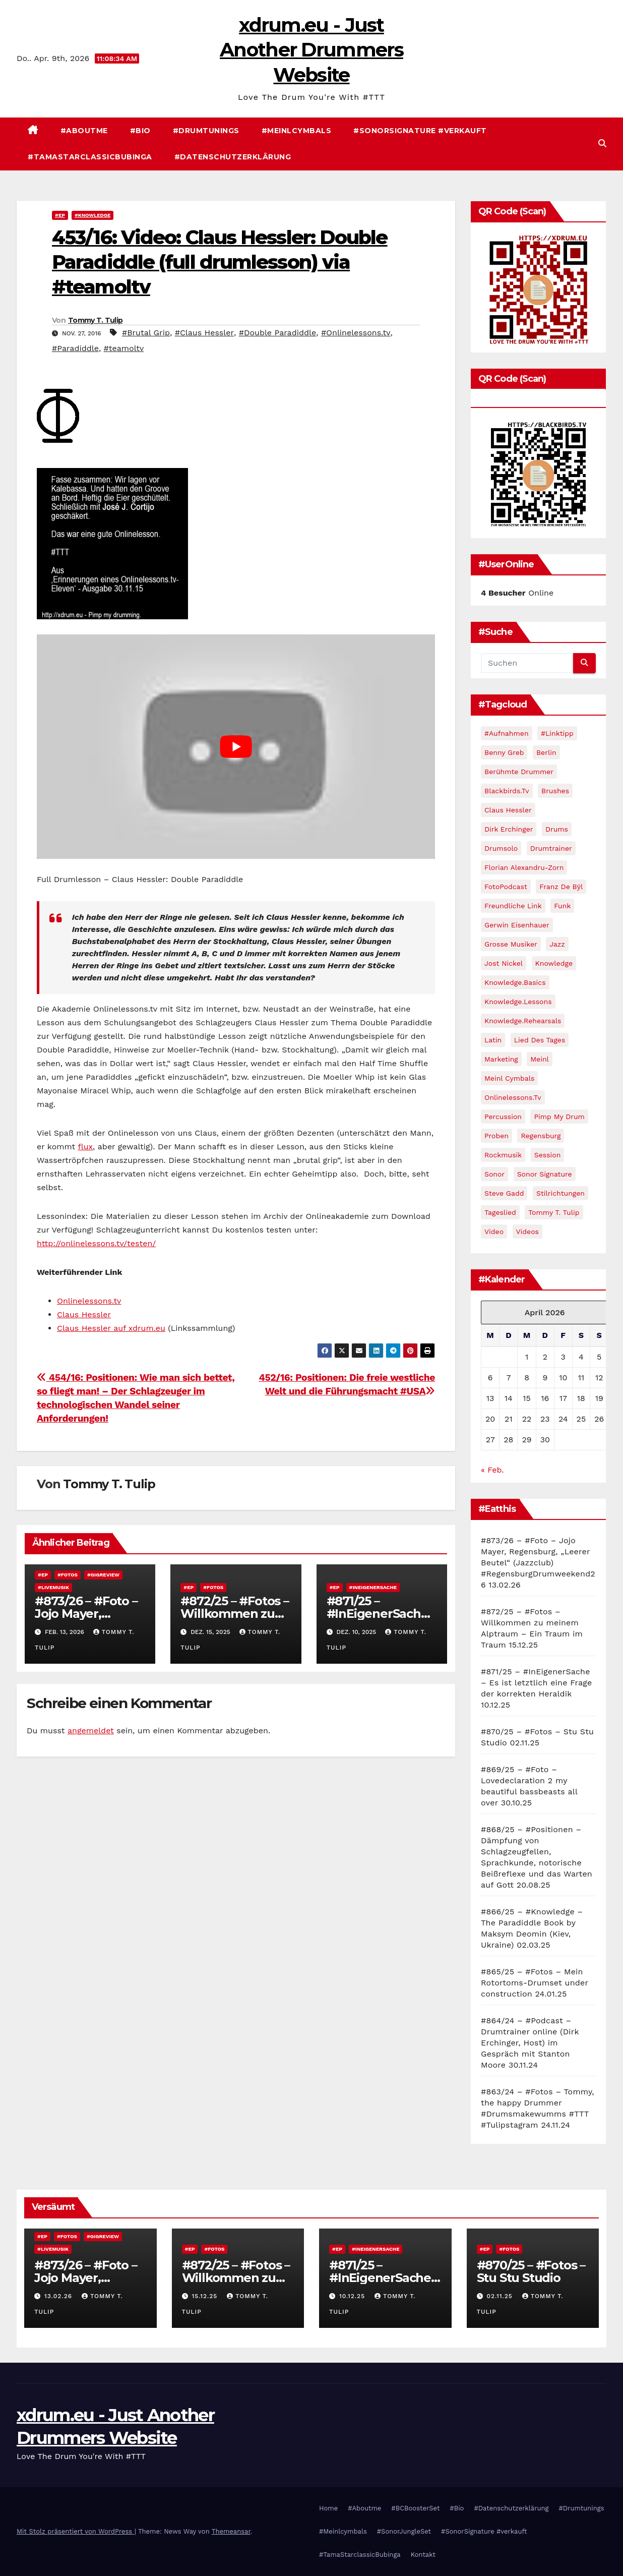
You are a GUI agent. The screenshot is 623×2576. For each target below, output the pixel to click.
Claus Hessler (84, 1314)
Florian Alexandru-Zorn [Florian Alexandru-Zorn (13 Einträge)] (524, 867)
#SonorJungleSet (404, 2531)
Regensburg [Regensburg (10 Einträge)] (540, 1136)
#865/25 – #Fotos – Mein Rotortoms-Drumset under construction (534, 1983)
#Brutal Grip (146, 332)
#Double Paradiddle (278, 332)
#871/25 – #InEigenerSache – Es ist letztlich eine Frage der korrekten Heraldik (536, 1683)
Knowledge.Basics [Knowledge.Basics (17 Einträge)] (515, 982)
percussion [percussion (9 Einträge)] (503, 1117)
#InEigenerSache (373, 1587)
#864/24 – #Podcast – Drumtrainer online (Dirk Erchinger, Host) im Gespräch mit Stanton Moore (530, 2043)
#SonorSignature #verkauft (420, 130)
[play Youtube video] (236, 746)
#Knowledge (92, 215)
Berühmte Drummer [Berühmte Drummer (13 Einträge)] (518, 772)
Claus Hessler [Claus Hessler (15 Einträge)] (508, 810)
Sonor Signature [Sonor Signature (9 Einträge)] (544, 1174)
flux (85, 1146)
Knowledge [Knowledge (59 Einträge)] (554, 963)
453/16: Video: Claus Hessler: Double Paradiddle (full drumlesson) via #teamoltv (220, 262)
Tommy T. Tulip (95, 320)
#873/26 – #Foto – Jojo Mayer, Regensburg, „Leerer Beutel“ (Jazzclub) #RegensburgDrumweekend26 (538, 1563)
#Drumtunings (206, 130)
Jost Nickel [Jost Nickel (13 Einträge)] (503, 963)
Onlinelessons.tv (89, 1301)
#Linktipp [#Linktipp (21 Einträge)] (557, 733)
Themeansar (231, 2531)
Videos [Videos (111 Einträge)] (527, 1231)
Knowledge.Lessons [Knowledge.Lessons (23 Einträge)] (518, 1002)
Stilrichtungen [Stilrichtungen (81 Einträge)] (560, 1193)
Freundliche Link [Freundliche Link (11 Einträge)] (513, 906)
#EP (60, 215)
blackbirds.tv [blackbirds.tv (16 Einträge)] (506, 791)
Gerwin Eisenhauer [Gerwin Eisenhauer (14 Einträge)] (516, 925)
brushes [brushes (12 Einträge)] (555, 791)
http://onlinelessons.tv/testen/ (96, 1243)
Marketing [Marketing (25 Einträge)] (501, 1059)
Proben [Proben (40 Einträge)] (496, 1136)
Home (328, 2508)
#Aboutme (84, 130)
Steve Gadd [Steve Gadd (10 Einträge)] (504, 1193)
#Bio (140, 130)
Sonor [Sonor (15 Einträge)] (494, 1174)
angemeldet (91, 1730)
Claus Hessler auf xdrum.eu (111, 1328)
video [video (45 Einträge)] (494, 1231)
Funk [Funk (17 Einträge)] (562, 906)
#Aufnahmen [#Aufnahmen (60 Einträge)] (506, 733)
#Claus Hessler (204, 332)
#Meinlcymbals (297, 130)
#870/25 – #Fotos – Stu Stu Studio (531, 2271)
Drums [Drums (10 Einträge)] (556, 829)
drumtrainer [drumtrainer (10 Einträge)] (551, 848)
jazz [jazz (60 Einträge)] (557, 944)
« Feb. (492, 1470)
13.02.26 (59, 2296)
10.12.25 (353, 2296)
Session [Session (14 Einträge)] (547, 1155)
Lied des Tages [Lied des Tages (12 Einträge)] (540, 1040)
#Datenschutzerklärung (232, 156)
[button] (602, 143)
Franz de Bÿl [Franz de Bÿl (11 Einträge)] (561, 887)
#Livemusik (53, 1587)
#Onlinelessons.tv (356, 332)
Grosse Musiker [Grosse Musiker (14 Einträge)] (510, 944)
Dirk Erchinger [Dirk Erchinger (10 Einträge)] (508, 829)
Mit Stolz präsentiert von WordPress (76, 2531)
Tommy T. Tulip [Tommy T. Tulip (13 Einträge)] (553, 1212)
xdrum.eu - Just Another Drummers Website (311, 50)
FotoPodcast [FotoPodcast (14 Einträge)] (505, 887)
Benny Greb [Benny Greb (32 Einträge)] (504, 752)
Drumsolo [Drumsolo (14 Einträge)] (501, 848)
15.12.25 (206, 2296)
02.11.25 (500, 2296)
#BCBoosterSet (415, 2508)
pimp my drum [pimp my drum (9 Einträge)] (559, 1117)
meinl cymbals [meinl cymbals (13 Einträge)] (509, 1078)
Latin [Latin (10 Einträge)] (493, 1040)
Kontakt (423, 2554)
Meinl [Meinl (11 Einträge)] (539, 1059)
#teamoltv (124, 348)
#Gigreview (103, 1574)
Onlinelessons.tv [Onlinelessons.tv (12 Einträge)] (512, 1097)
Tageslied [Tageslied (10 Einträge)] (500, 1212)
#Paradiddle (75, 348)
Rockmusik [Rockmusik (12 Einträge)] (503, 1155)
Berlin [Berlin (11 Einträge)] (546, 752)
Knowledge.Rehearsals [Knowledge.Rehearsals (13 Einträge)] (522, 1021)
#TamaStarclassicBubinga (90, 156)
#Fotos (67, 1574)
